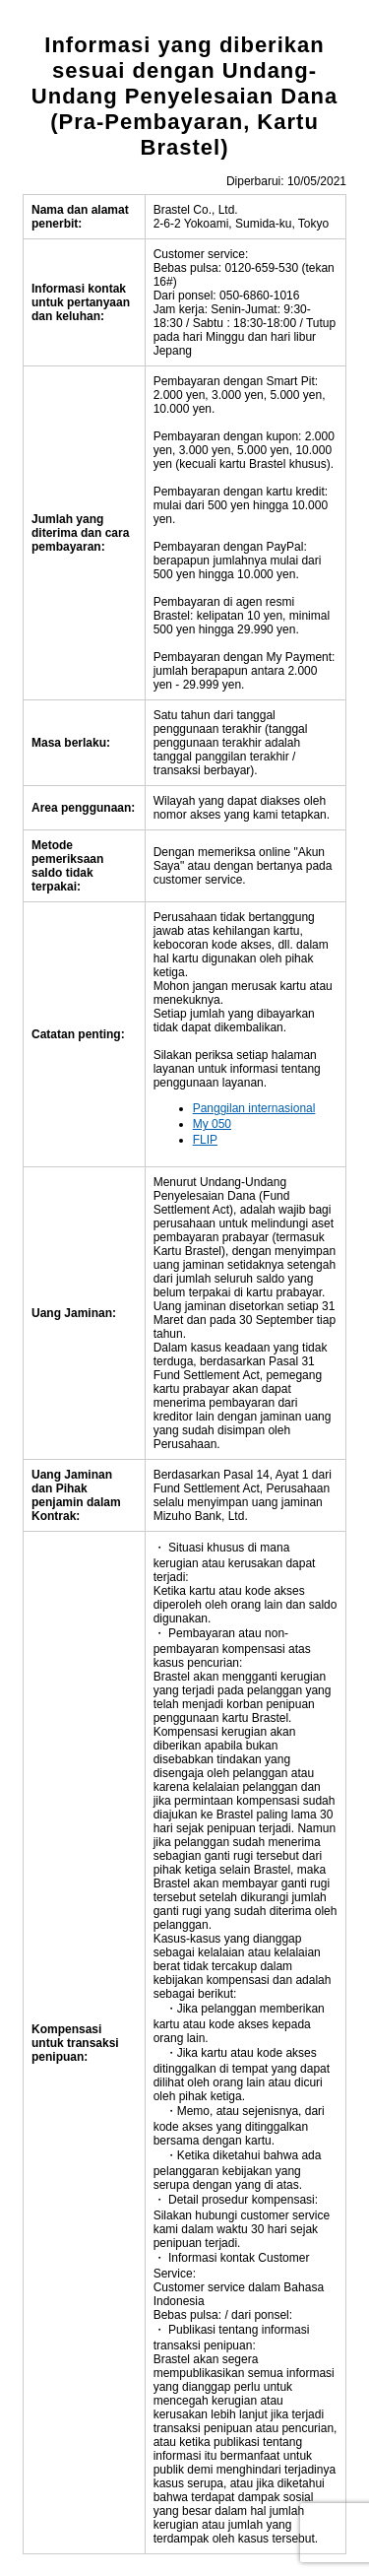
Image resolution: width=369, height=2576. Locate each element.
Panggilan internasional (254, 1108)
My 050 (212, 1124)
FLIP (205, 1140)
